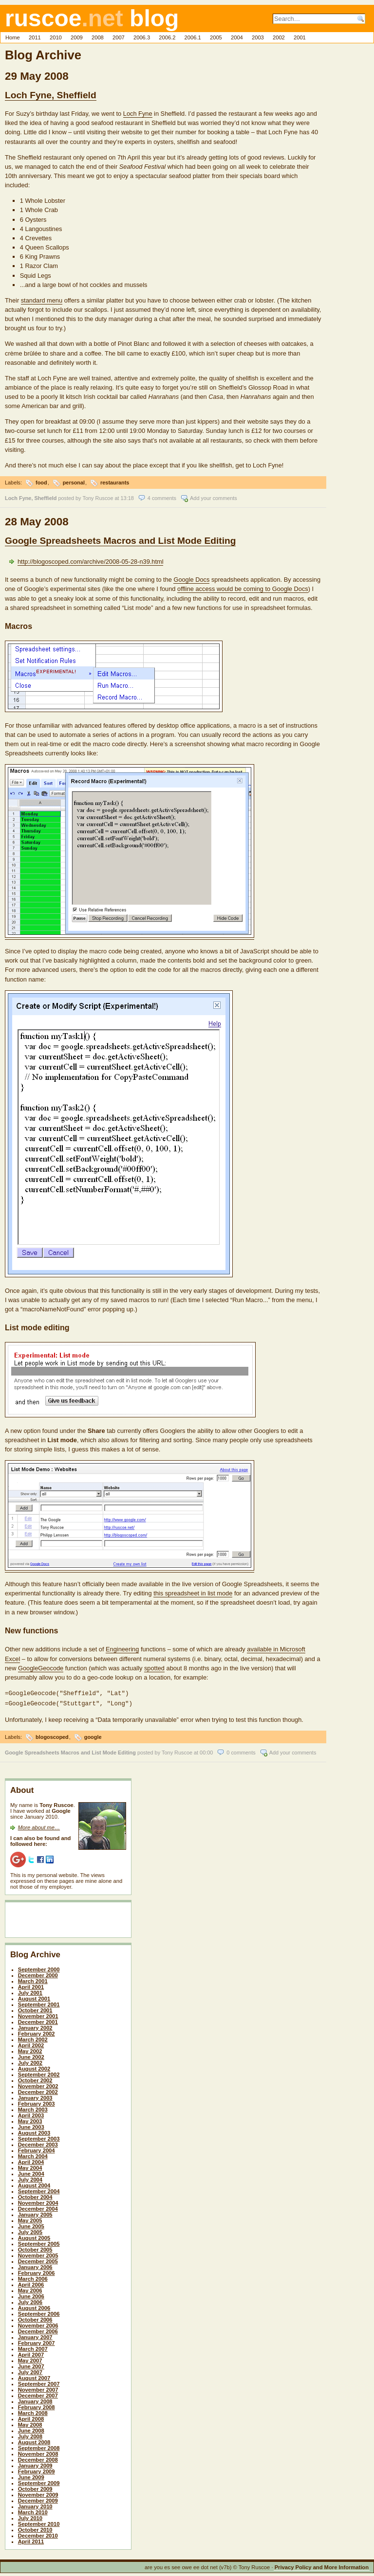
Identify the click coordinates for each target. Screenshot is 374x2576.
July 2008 (30, 2434)
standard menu (41, 300)
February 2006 (36, 2271)
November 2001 (38, 2014)
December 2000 (38, 1973)
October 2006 (35, 2318)
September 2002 (39, 2072)
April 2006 (31, 2283)
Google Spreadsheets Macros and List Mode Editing (120, 541)
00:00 (206, 1750)
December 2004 (38, 2207)
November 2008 (38, 2452)
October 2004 (35, 2195)
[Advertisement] (67, 1919)
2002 (279, 37)
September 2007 (39, 2382)
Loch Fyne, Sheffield (50, 95)
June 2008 (31, 2429)
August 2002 (34, 2067)
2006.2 (167, 37)
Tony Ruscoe (98, 498)
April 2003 (31, 2113)
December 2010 (38, 2534)
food (41, 482)
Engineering (122, 1649)
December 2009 (38, 2499)
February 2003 (36, 2102)
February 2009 (36, 2469)
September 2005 (39, 2242)
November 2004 (38, 2201)
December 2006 (38, 2329)
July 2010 (30, 2516)
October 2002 (35, 2078)
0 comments (240, 1750)
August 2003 (34, 2131)
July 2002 (30, 2061)
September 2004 (39, 2189)
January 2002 (35, 2026)
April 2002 (31, 2043)
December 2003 (38, 2143)
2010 (56, 37)
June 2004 (31, 2172)
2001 (300, 37)
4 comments (162, 498)
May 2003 (30, 2119)
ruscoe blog (92, 18)
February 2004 (36, 2148)
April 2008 (31, 2417)
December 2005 (38, 2259)
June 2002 (31, 2055)
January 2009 (35, 2464)
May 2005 (30, 2218)
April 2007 (31, 2353)
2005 (216, 37)
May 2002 (30, 2049)
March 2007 (33, 2347)
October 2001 (35, 2008)
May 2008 (30, 2423)
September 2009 (39, 2481)
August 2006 (34, 2306)
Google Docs (191, 579)
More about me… (39, 1825)
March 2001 (33, 1979)
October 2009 (35, 2487)
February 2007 (36, 2341)
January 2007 (35, 2335)
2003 (258, 37)
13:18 (127, 498)
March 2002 (33, 2037)
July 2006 (30, 2300)
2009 (77, 37)
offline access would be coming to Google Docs (242, 588)
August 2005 (34, 2236)
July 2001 (30, 1991)
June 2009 (31, 2475)
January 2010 (35, 2504)
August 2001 (34, 1997)
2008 (98, 37)
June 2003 (31, 2125)
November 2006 (38, 2323)
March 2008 (33, 2411)
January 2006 (35, 2265)
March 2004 (33, 2154)
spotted (154, 1668)
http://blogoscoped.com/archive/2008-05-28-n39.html (90, 561)
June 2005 (31, 2224)
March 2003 (33, 2108)
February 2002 (36, 2032)
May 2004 (30, 2166)
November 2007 (38, 2388)
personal (74, 482)
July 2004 (30, 2178)
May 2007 (30, 2358)
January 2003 (35, 2096)
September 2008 (39, 2446)
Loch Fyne (137, 113)
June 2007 (31, 2364)
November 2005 (38, 2253)
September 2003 (39, 2137)
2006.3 (141, 37)
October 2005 (35, 2248)
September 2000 (39, 1967)
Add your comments (213, 498)
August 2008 (34, 2440)
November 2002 (38, 2084)
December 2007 (38, 2394)
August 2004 (34, 2183)
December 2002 (38, 2090)
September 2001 (39, 2002)
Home (12, 37)
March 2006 (33, 2277)
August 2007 (34, 2376)
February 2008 (36, 2405)
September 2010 (39, 2522)
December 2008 (38, 2458)
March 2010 (33, 2510)
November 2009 (38, 2493)
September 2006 (39, 2312)
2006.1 (193, 37)
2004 (237, 37)
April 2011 (31, 2539)
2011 (35, 37)
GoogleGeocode (40, 1668)
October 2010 (35, 2528)
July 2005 (30, 2230)
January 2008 (35, 2399)
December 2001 (38, 2020)
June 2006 (31, 2294)
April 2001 (31, 1985)
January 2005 (35, 2213)
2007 (118, 37)
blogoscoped (52, 1735)
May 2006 (30, 2288)
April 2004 (31, 2160)
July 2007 (30, 2370)
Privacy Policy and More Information (322, 2565)
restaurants (114, 482)
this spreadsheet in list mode (192, 1593)
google (93, 1735)
